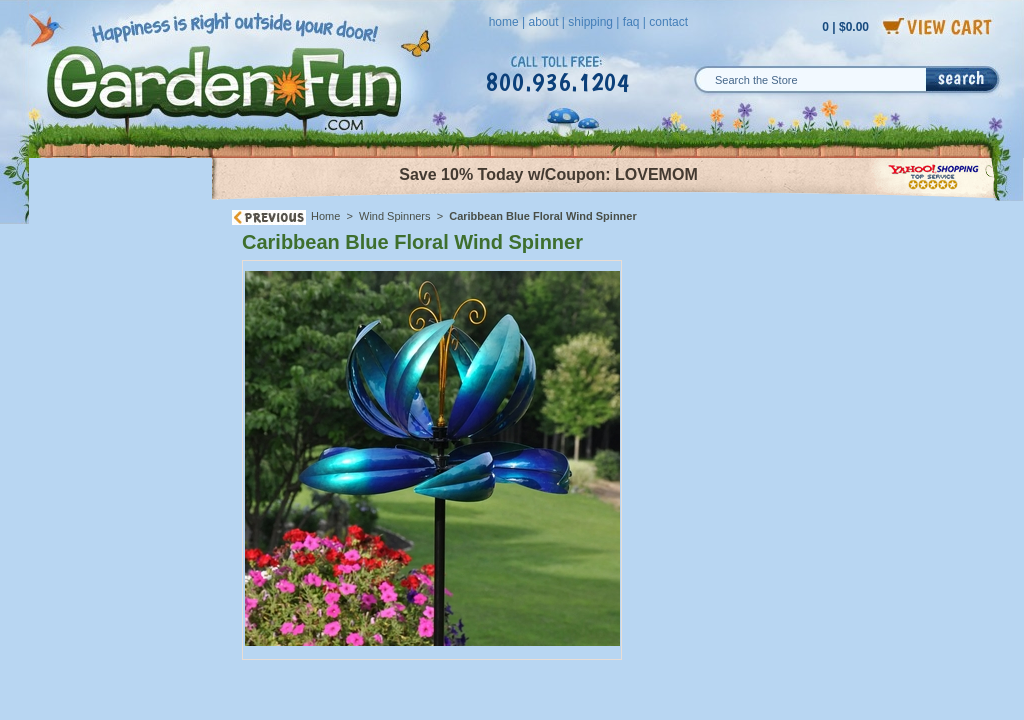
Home (325, 216)
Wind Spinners (396, 216)
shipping (590, 22)
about (543, 22)
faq (631, 22)
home (504, 22)
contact (668, 22)
